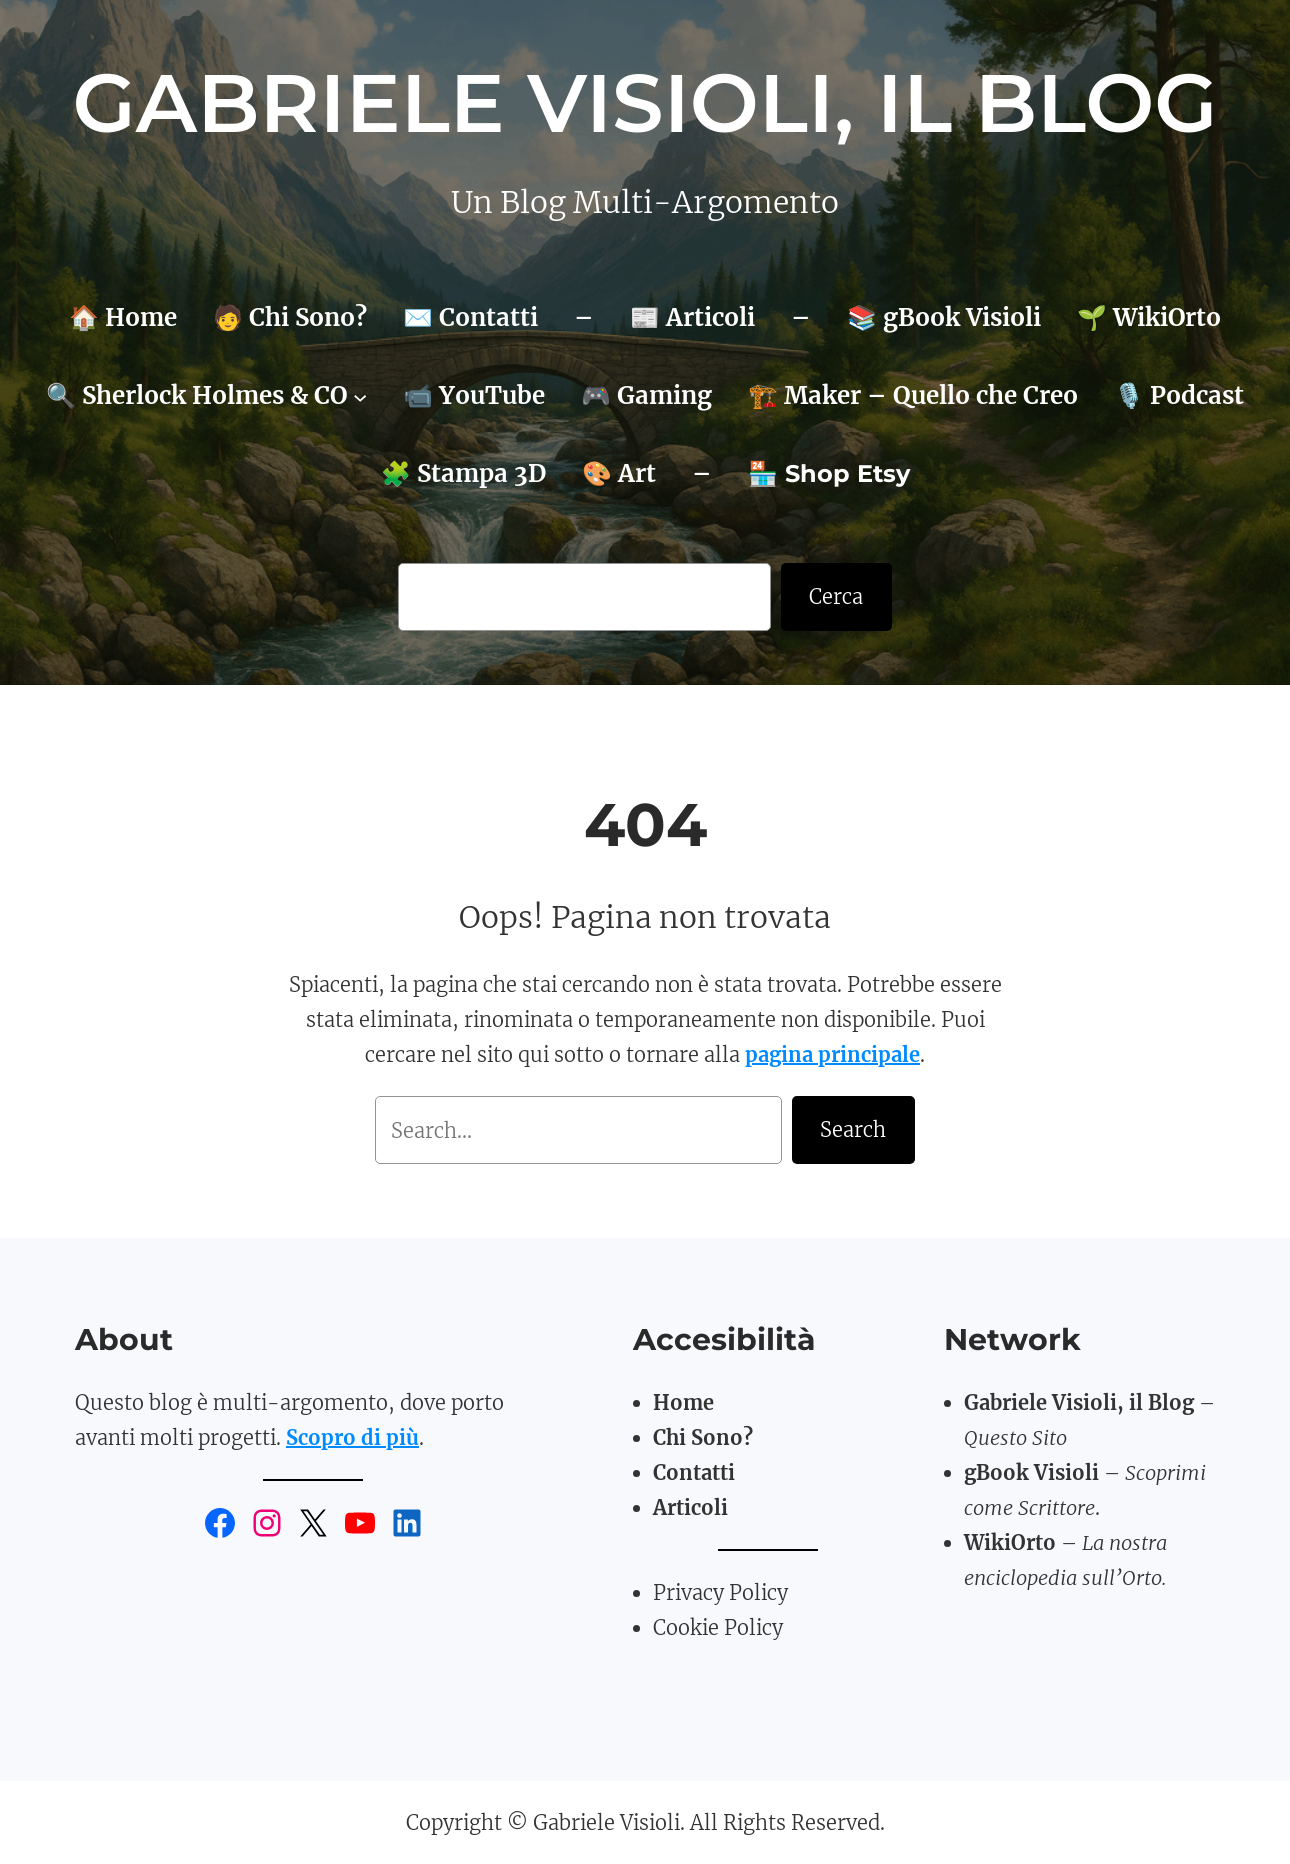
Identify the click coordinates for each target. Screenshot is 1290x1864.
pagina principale (832, 1054)
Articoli (690, 1507)
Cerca (836, 596)
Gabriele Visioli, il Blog (645, 103)
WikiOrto (1010, 1542)
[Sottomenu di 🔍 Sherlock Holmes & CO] (360, 396)
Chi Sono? (703, 1437)
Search (853, 1129)
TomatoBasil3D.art (1058, 1612)
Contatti (694, 1472)
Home (683, 1402)
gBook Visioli (1031, 1472)
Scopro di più (352, 1437)
